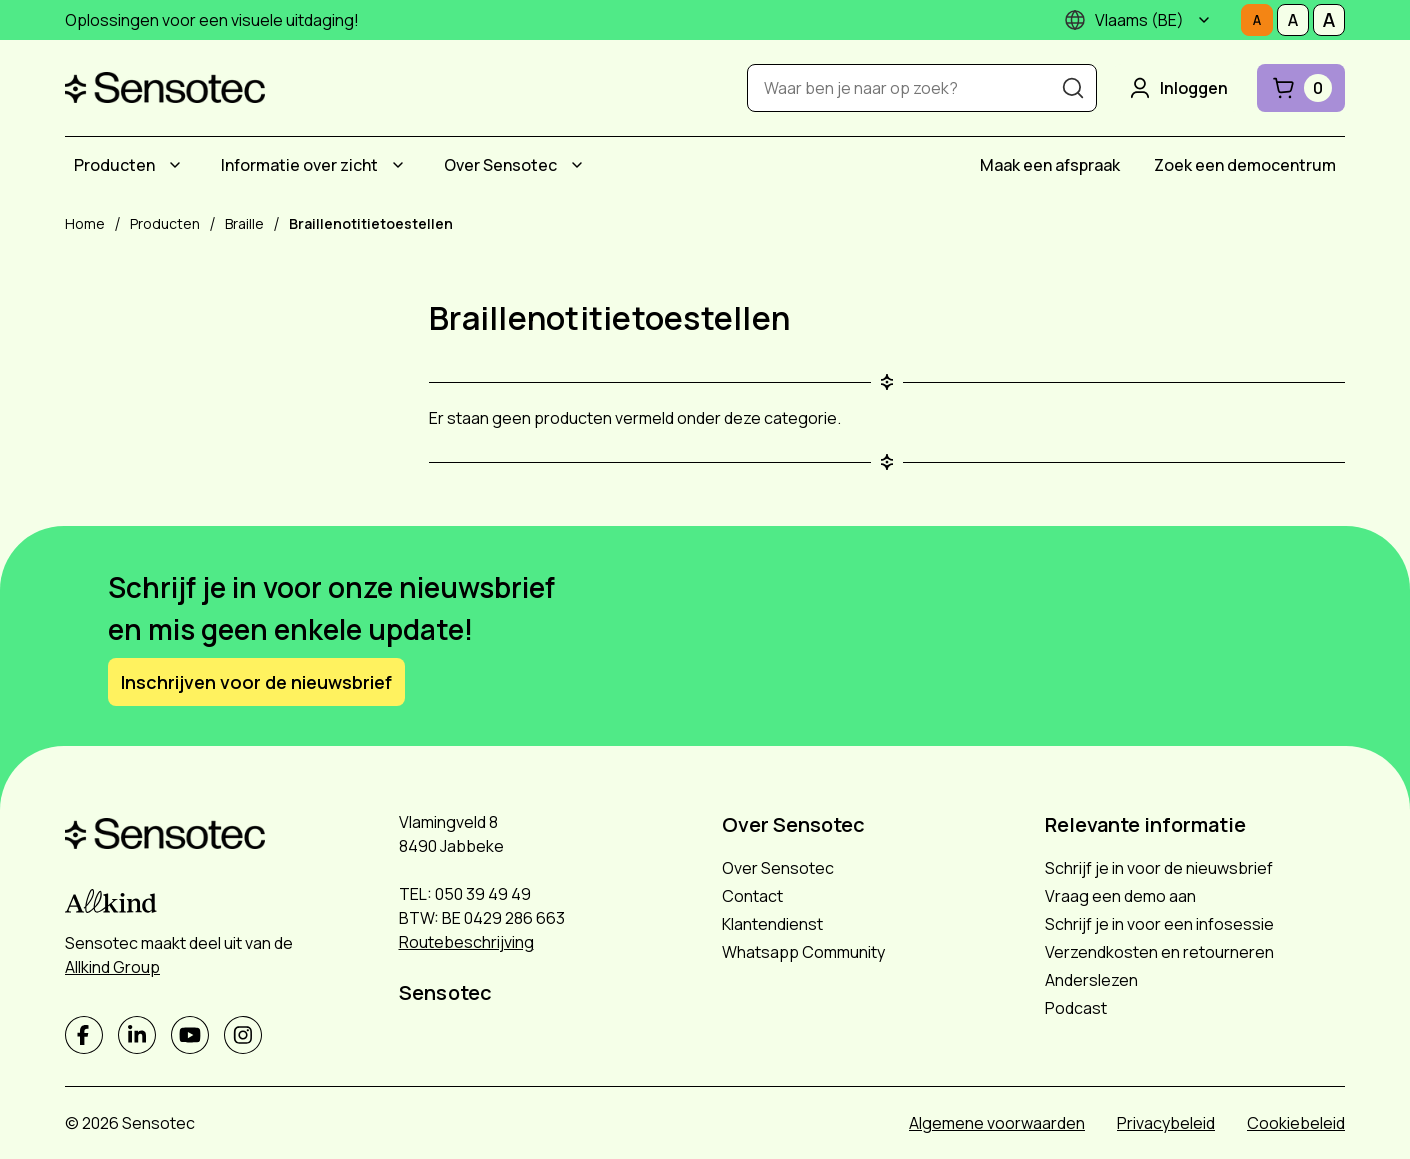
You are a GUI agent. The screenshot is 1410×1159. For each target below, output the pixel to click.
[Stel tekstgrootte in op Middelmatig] (1293, 20)
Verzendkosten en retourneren (1159, 952)
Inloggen (1177, 88)
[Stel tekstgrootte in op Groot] (1329, 20)
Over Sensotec (500, 165)
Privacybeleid (1166, 1123)
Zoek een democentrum (1245, 165)
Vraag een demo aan (1120, 896)
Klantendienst (772, 924)
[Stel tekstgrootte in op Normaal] (1257, 20)
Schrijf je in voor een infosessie (1159, 924)
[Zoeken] (1073, 88)
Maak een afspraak (1050, 165)
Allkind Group (112, 967)
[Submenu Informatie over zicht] (398, 165)
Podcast (1076, 1008)
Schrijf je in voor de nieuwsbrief (1159, 868)
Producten (114, 165)
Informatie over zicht (299, 165)
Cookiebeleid (1296, 1123)
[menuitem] (130, 165)
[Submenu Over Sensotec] (577, 165)
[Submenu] (1204, 20)
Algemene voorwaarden (997, 1123)
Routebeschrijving (466, 942)
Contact (752, 896)
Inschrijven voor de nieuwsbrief (256, 682)
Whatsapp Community (803, 952)
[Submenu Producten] (175, 165)
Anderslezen (1091, 980)
